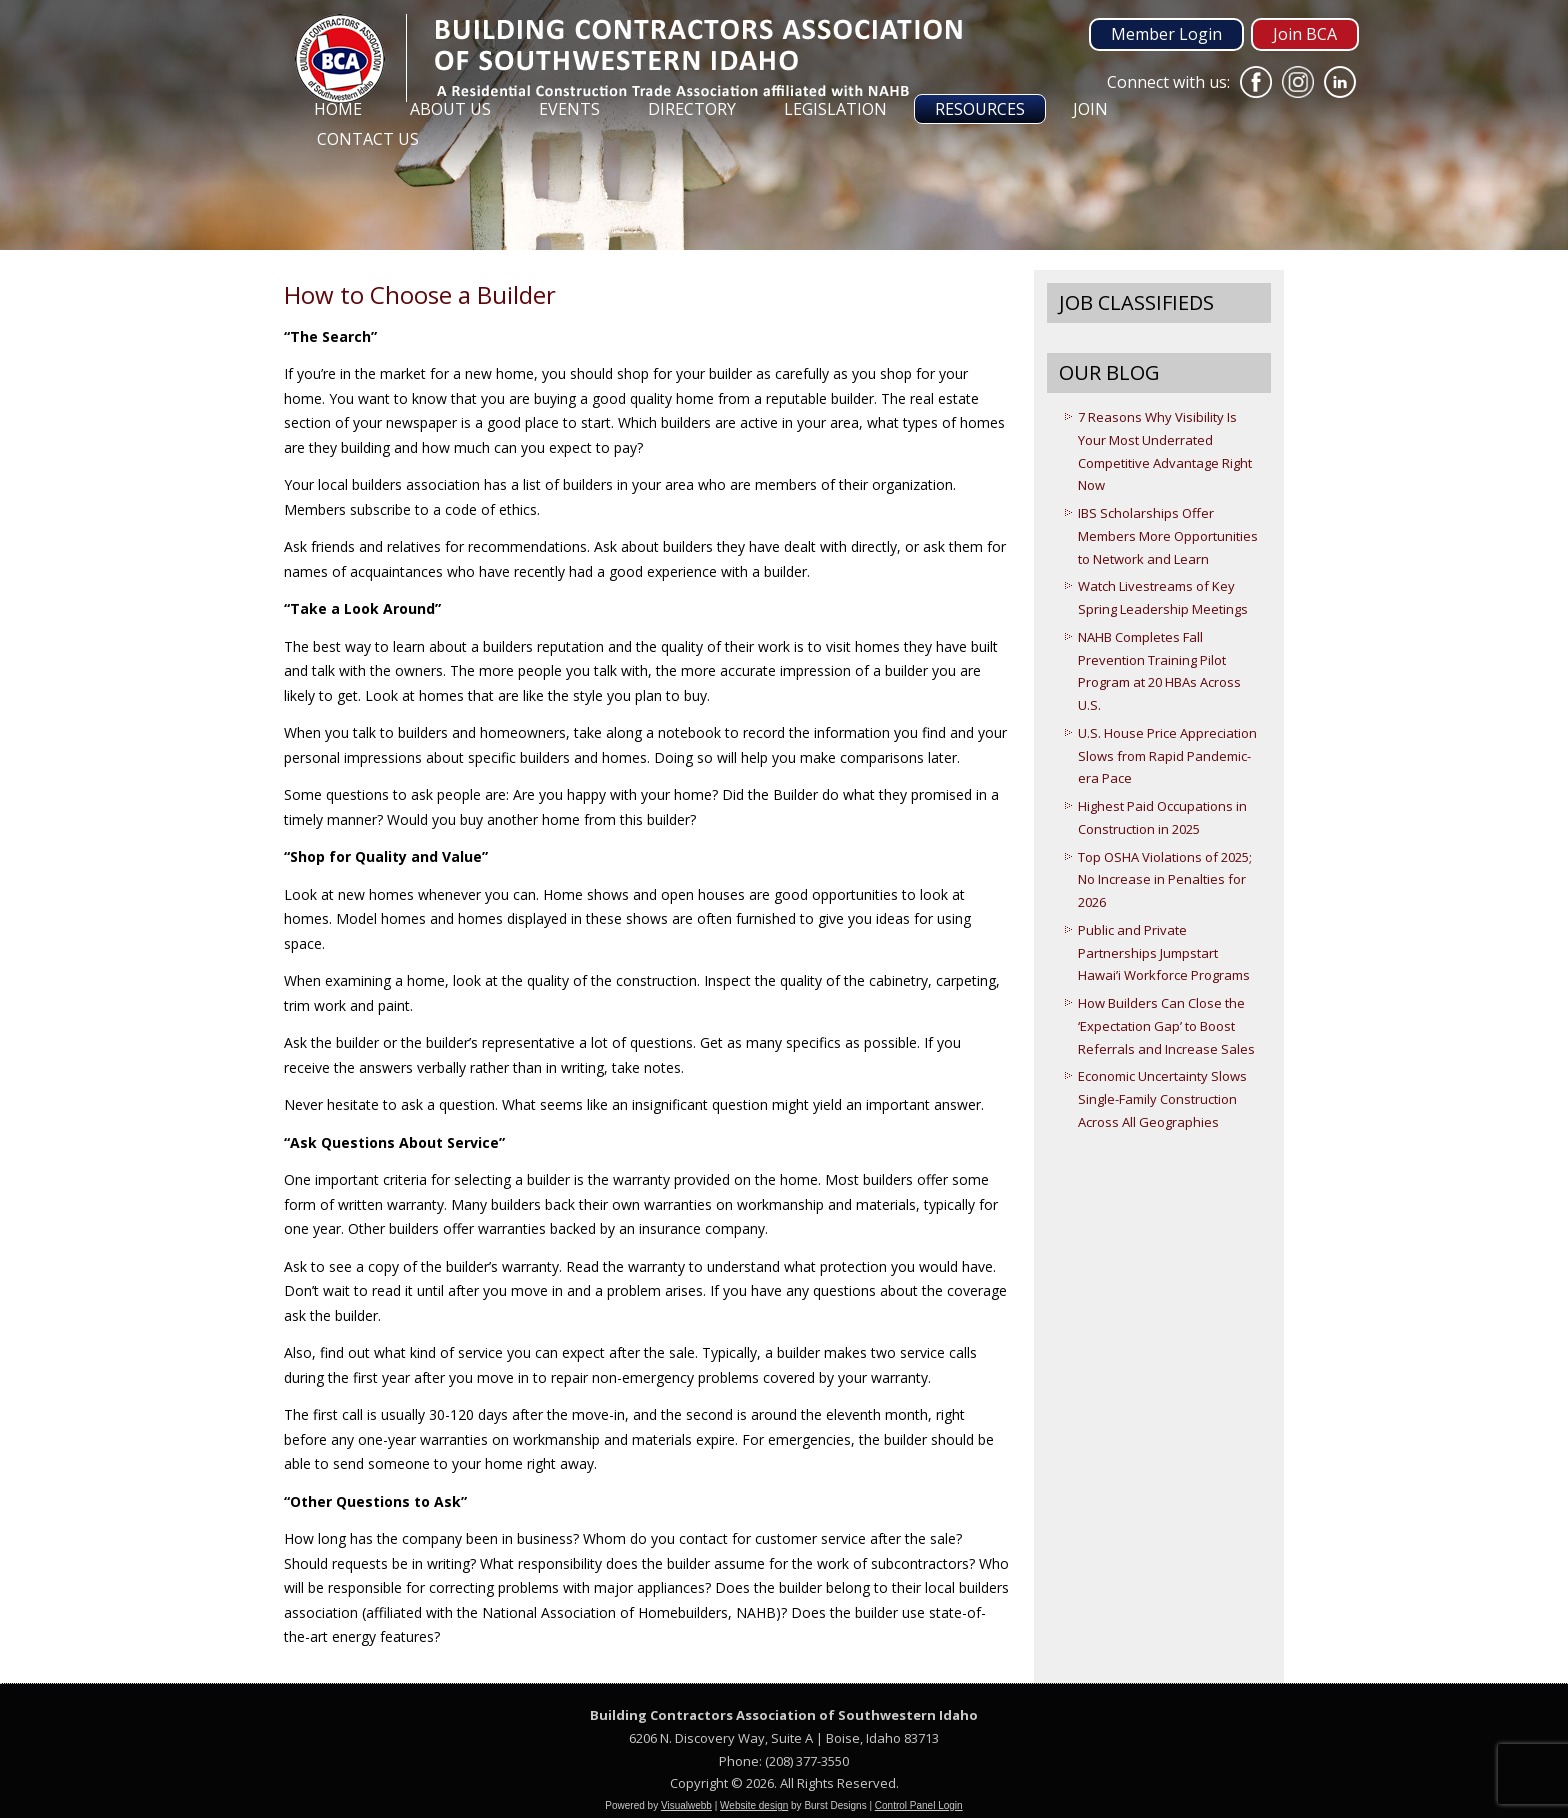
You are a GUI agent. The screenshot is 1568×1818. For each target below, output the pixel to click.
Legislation (835, 109)
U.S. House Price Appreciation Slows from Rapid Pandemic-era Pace (1167, 756)
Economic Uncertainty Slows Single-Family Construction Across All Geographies (1162, 1099)
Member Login (1166, 34)
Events (569, 109)
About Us (450, 109)
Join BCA (1305, 34)
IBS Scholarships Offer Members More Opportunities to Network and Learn (1168, 536)
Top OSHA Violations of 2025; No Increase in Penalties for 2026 (1165, 880)
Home (338, 109)
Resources (980, 109)
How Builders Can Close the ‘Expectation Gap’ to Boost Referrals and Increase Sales (1166, 1026)
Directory (692, 109)
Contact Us (368, 139)
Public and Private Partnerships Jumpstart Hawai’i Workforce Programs (1164, 953)
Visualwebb (686, 1805)
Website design (754, 1805)
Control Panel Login (919, 1805)
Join (1090, 109)
